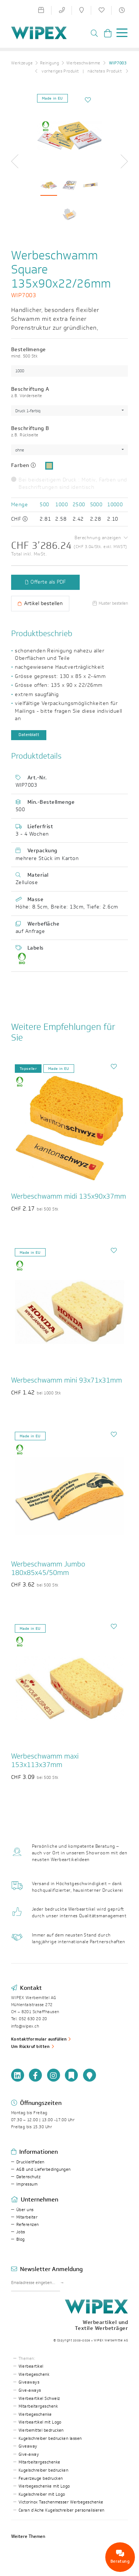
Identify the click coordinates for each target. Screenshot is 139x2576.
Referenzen (27, 2224)
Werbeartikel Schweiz (39, 2398)
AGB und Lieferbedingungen (43, 2169)
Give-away (29, 2454)
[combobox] (69, 410)
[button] (17, 161)
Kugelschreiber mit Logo (42, 2494)
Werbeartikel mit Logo (40, 2422)
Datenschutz (28, 2177)
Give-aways (30, 2390)
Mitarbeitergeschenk (38, 2406)
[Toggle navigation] (120, 34)
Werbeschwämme (83, 63)
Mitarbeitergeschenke (39, 2462)
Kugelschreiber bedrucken (44, 2470)
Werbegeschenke (35, 2414)
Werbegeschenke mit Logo (44, 2486)
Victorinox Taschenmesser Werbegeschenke (61, 2502)
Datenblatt (29, 735)
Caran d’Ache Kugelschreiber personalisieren (62, 2510)
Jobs (20, 2232)
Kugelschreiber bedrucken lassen (50, 2438)
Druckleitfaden (30, 2162)
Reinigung (49, 63)
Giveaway (28, 2446)
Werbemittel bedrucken (41, 2430)
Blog (20, 2239)
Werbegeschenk (34, 2374)
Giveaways (29, 2382)
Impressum (26, 2184)
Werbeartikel (31, 2366)
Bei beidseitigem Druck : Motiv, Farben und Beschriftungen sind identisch (69, 483)
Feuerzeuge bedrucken (41, 2478)
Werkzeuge (22, 63)
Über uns (25, 2210)
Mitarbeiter (26, 2217)
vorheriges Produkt (57, 71)
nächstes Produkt (107, 71)
